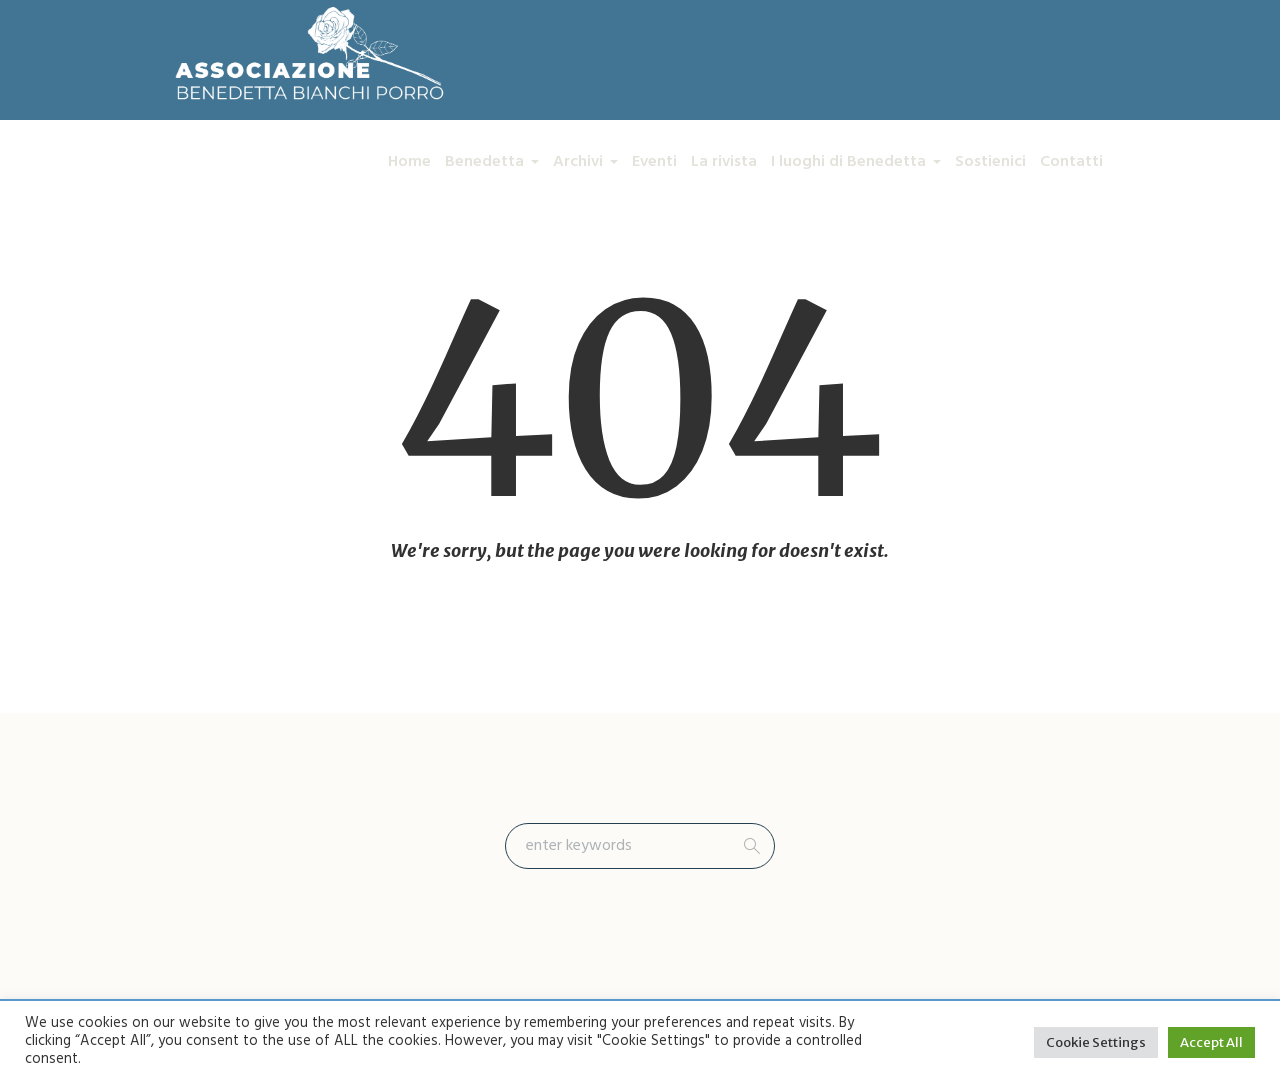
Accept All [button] (1211, 1042)
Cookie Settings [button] (1096, 1042)
